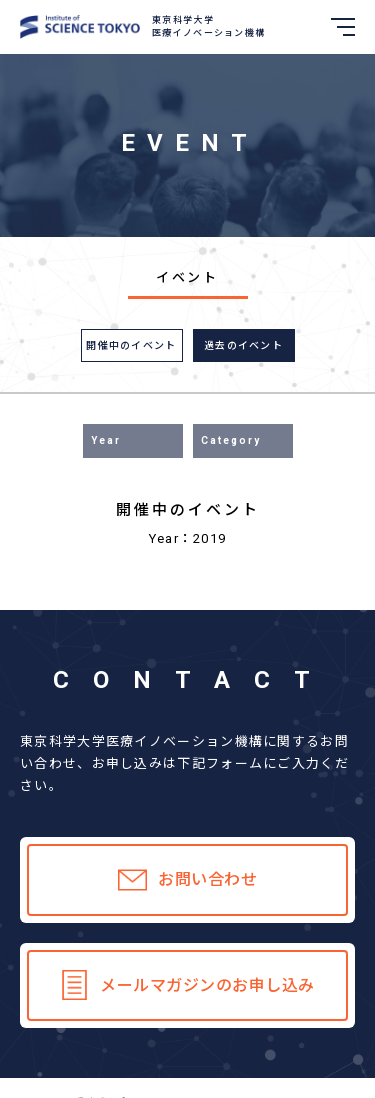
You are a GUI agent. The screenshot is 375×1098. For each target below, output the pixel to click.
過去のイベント (243, 345)
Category (231, 440)
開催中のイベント (131, 345)
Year (106, 440)
